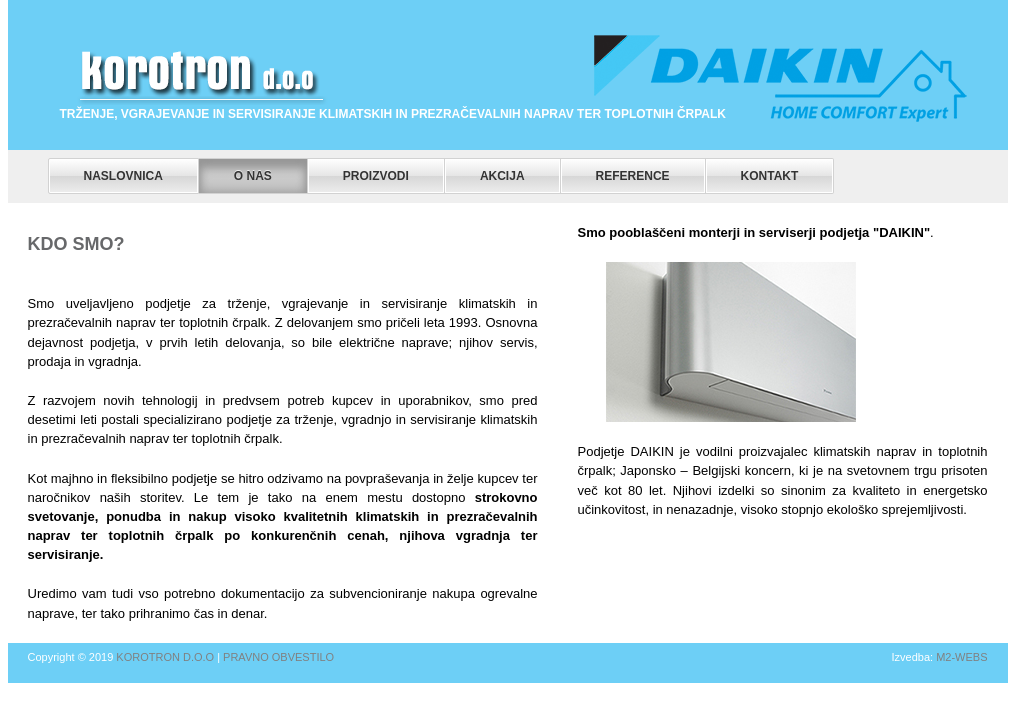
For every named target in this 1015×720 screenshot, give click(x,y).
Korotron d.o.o (165, 657)
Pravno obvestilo (278, 657)
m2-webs (961, 657)
